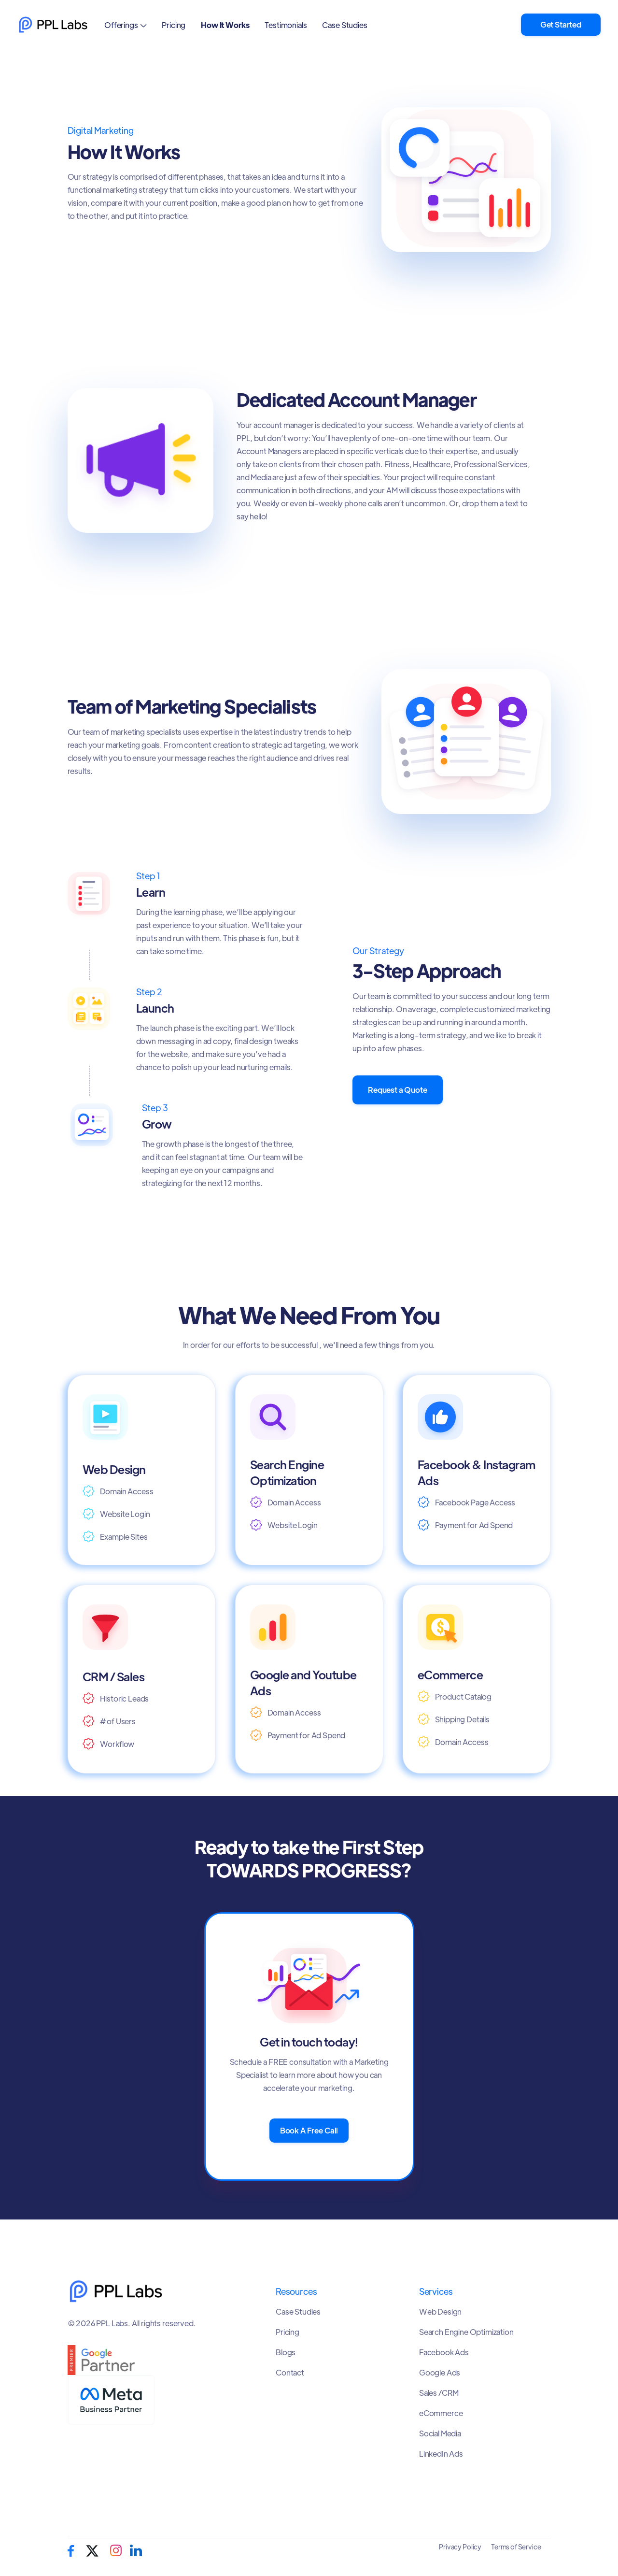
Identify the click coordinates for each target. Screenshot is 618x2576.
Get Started (560, 24)
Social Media (440, 2433)
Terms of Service (516, 2546)
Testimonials (286, 25)
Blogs (285, 2352)
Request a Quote (397, 1090)
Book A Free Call (309, 2130)
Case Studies (344, 25)
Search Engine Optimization (466, 2332)
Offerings (121, 25)
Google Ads (439, 2372)
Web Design (440, 2312)
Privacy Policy (460, 2546)
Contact (290, 2372)
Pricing (173, 25)
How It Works (225, 25)
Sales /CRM (439, 2393)
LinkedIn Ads (441, 2454)
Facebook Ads (444, 2352)
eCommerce (441, 2413)
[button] (125, 24)
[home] (53, 24)
